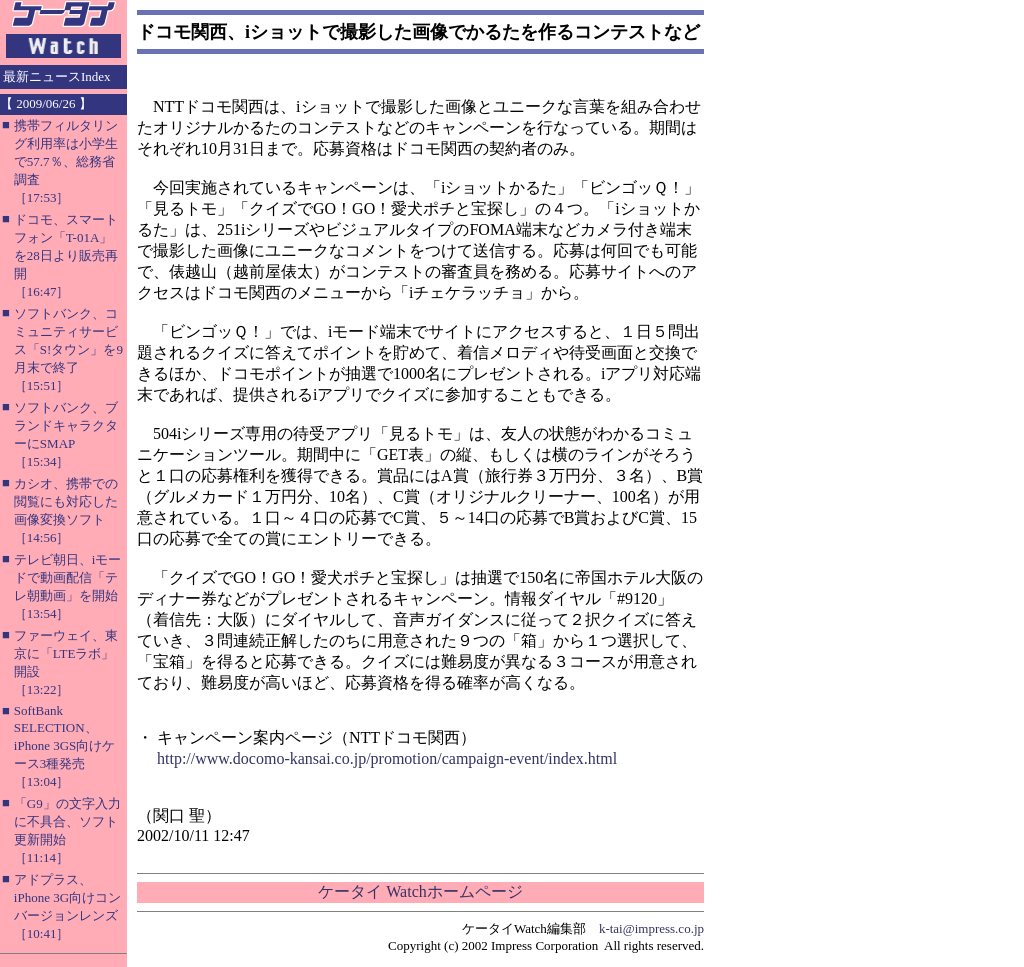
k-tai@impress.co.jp (651, 928)
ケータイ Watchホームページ (420, 891)
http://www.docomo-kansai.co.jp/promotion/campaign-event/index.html (387, 758)
